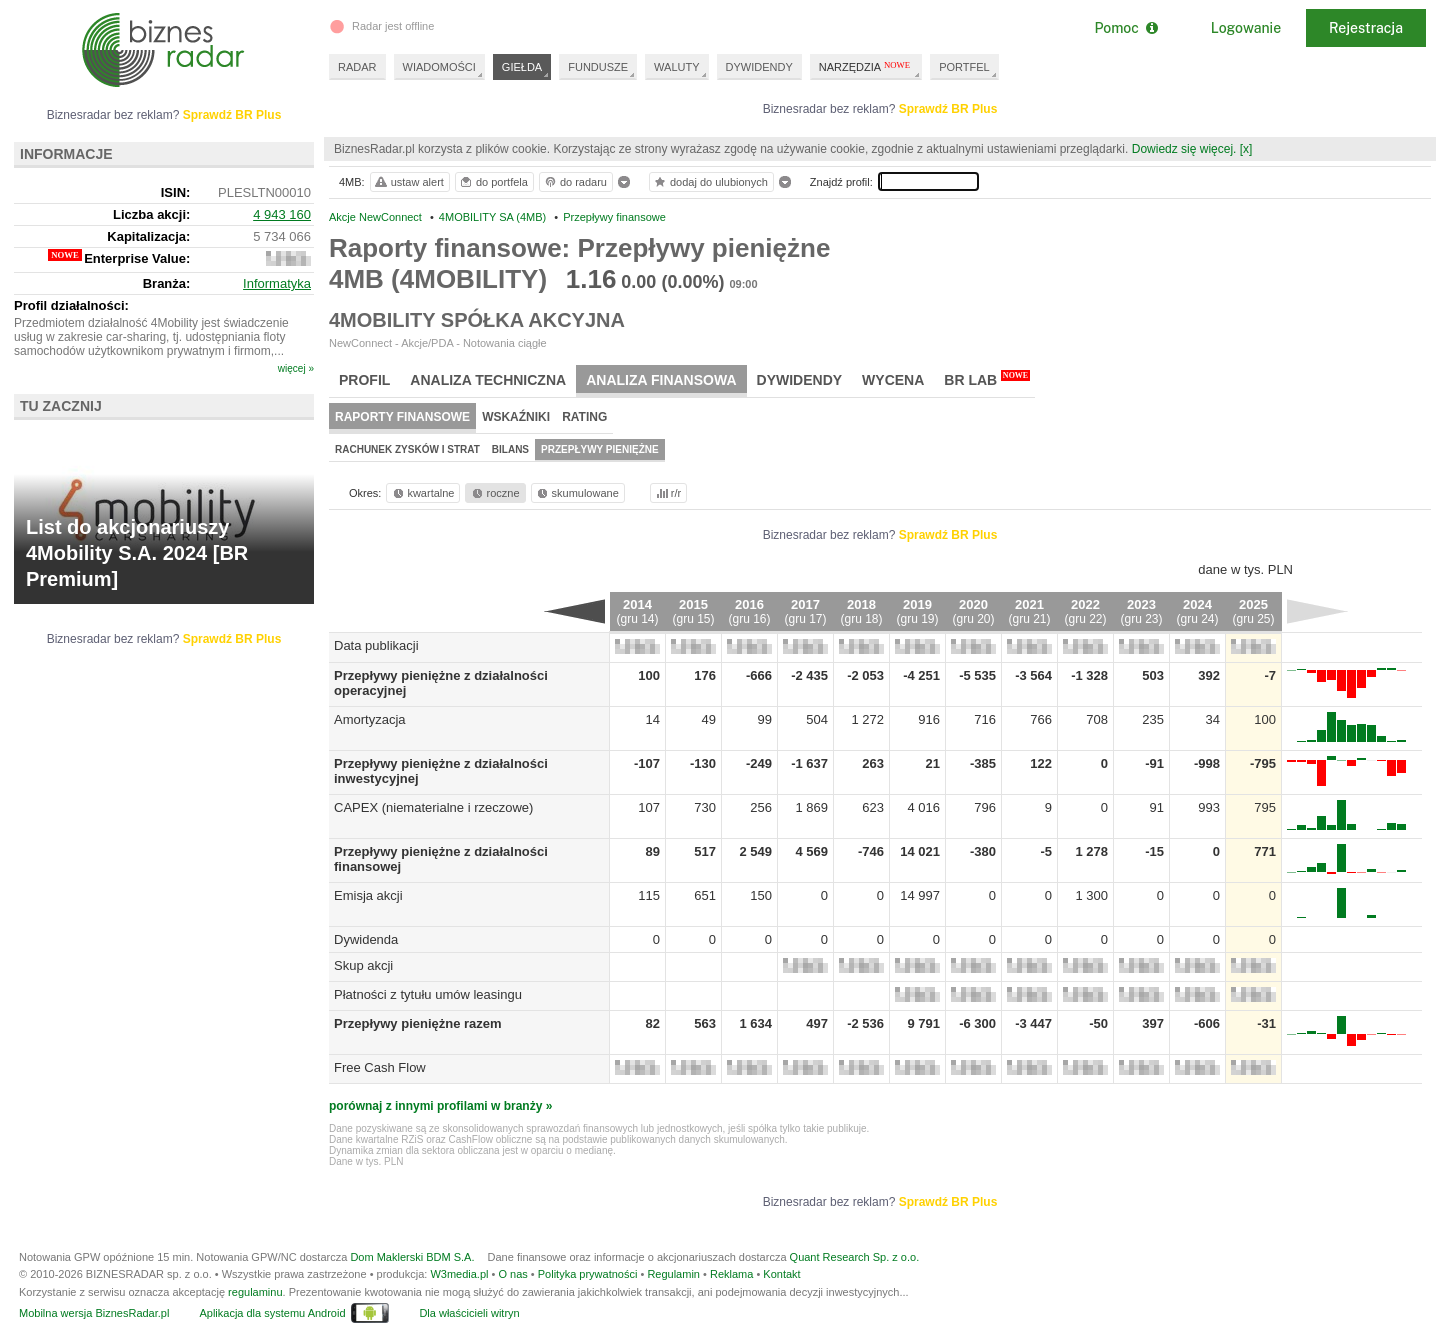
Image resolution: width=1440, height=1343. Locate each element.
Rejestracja (1366, 28)
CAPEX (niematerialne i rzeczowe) (433, 807)
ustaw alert (408, 182)
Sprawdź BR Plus (948, 109)
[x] (1246, 149)
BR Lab (987, 379)
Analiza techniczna (488, 380)
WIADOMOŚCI (439, 67)
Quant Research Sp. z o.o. (855, 1257)
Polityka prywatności (588, 1274)
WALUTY (676, 67)
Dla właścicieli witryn (469, 1313)
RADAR (357, 67)
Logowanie (1246, 28)
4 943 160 (282, 214)
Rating (584, 417)
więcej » (296, 368)
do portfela (493, 182)
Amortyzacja (370, 719)
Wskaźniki (516, 417)
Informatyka (277, 283)
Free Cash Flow (380, 1067)
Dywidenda (366, 939)
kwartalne (422, 493)
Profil (364, 380)
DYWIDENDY (759, 67)
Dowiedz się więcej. (1184, 149)
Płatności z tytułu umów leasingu (428, 994)
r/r (667, 493)
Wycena (893, 380)
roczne (494, 493)
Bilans (510, 449)
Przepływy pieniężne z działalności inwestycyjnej (485, 763)
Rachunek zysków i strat (407, 449)
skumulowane (576, 493)
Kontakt (781, 1274)
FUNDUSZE (598, 67)
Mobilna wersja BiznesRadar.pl (94, 1313)
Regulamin (673, 1274)
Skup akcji (363, 965)
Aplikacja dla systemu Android (272, 1313)
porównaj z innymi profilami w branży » (440, 1106)
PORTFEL (964, 67)
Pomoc (1125, 28)
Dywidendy (800, 380)
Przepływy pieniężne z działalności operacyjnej (479, 675)
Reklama (731, 1274)
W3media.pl (459, 1274)
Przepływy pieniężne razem (418, 1023)
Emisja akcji (368, 895)
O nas (512, 1274)
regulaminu (255, 1292)
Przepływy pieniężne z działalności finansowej (476, 851)
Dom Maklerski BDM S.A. (412, 1257)
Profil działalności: (71, 305)
